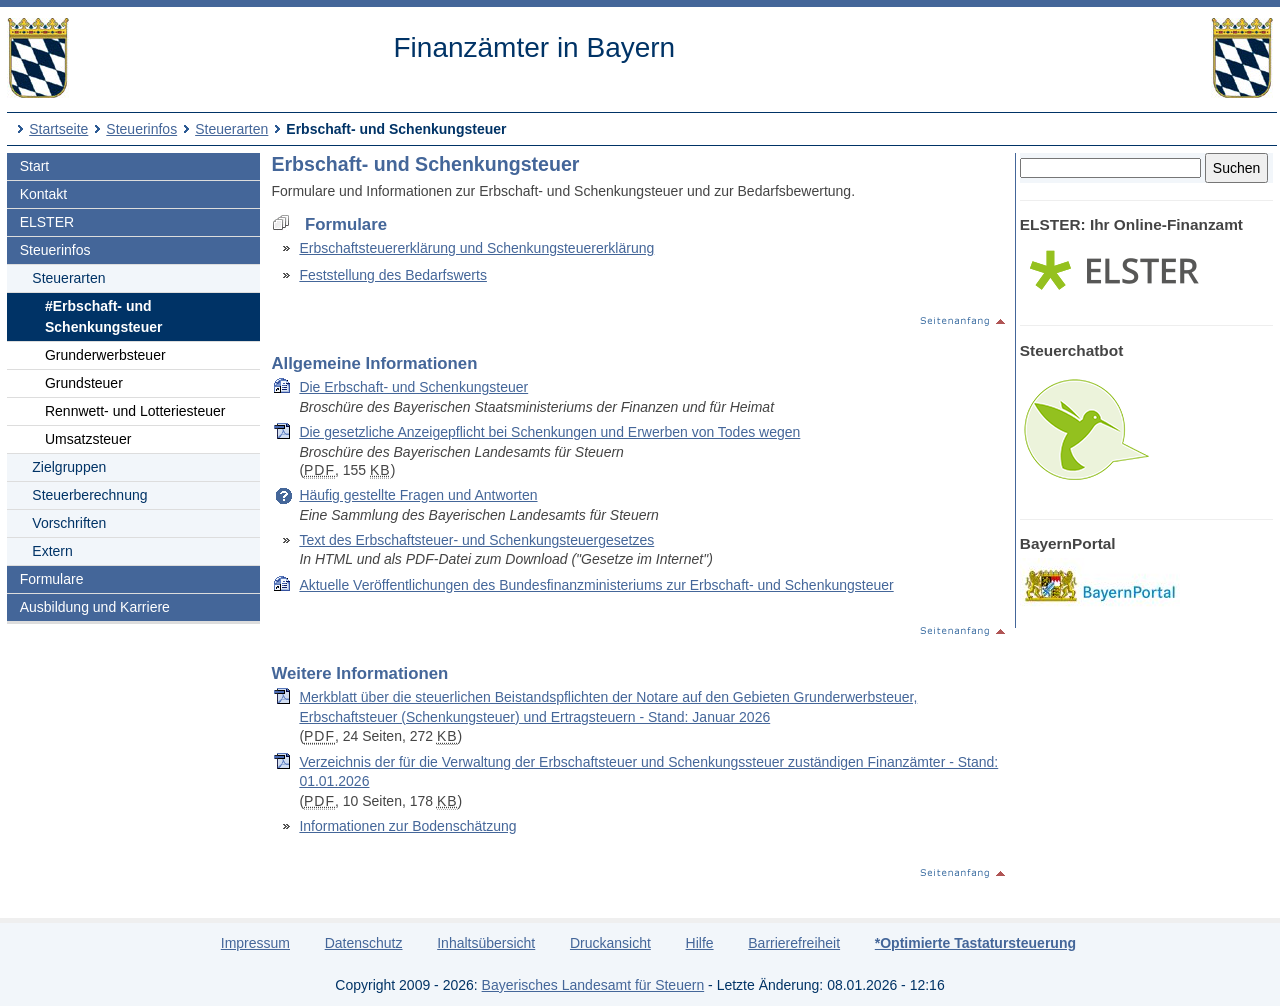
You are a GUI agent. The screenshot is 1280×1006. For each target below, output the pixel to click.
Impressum (255, 943)
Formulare (52, 579)
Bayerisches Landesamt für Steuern (593, 985)
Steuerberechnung (89, 495)
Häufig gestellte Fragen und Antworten (418, 495)
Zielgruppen (69, 467)
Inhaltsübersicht (486, 943)
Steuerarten (231, 129)
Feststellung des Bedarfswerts (393, 275)
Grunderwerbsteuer (105, 355)
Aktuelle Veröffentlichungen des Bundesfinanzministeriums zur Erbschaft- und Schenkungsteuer (596, 585)
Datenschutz (364, 943)
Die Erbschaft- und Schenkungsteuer (413, 387)
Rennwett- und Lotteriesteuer (135, 411)
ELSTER (47, 222)
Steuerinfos (141, 129)
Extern (52, 551)
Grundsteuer (84, 383)
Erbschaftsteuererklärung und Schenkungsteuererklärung (476, 248)
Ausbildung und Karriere (95, 607)
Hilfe (700, 943)
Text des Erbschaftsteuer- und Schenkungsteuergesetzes (476, 540)
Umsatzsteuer (88, 439)
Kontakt (43, 194)
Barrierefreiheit (794, 943)
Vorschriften (69, 523)
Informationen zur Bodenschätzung (407, 826)
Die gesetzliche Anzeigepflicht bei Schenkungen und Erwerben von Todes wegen (549, 432)
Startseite (58, 129)
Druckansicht (610, 943)
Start (35, 166)
